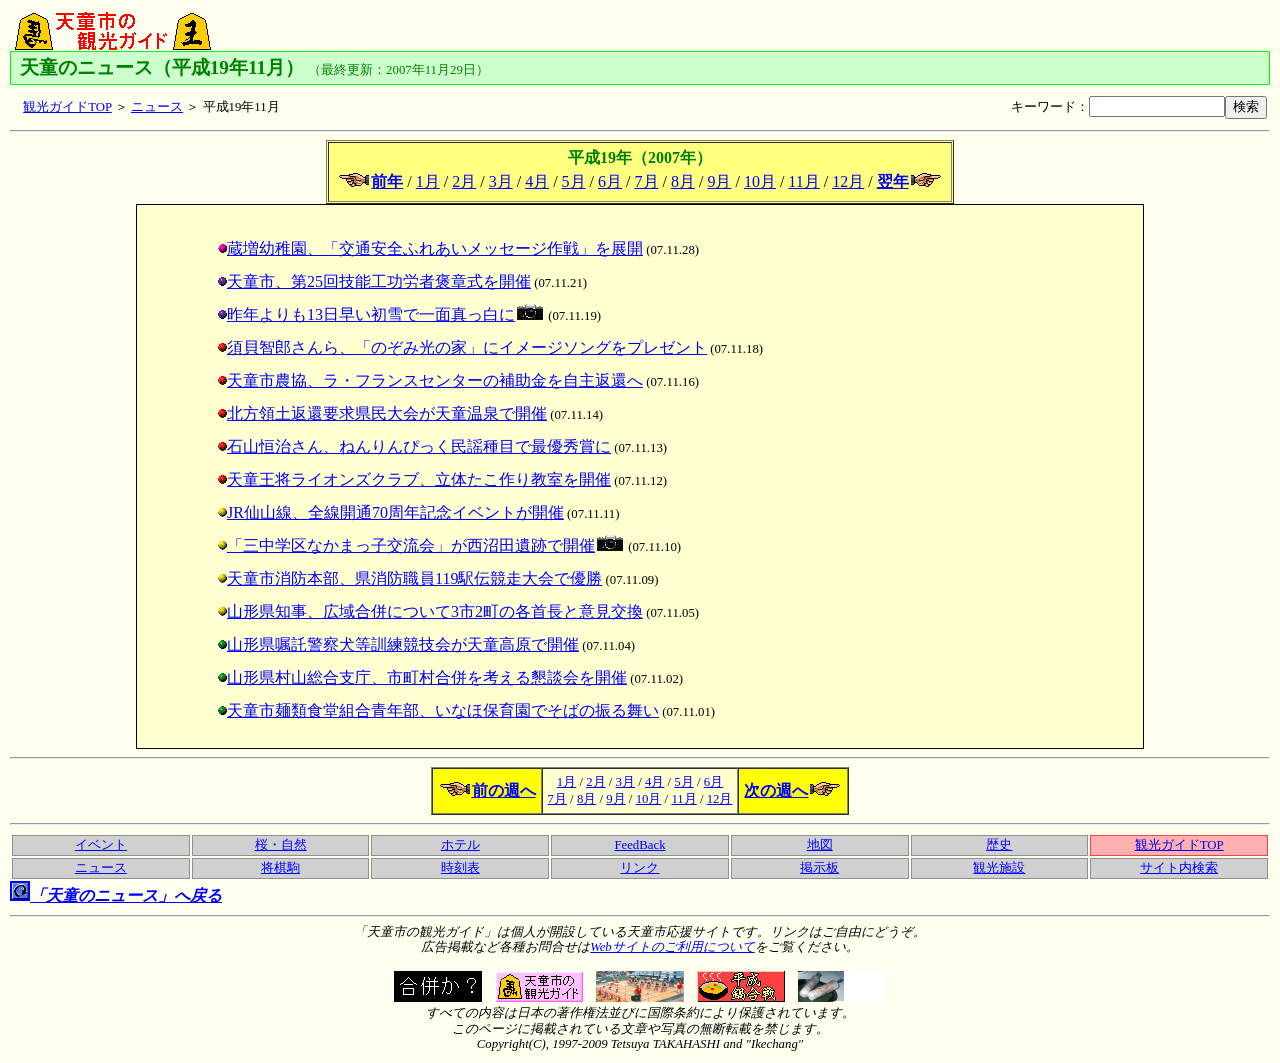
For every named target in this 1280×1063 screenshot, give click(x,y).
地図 (820, 845)
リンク (639, 868)
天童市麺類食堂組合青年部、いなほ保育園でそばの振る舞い (438, 710)
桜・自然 (281, 845)
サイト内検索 (1179, 868)
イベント (101, 845)
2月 (464, 181)
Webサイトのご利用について (672, 947)
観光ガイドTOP (67, 107)
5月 (574, 181)
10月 (760, 181)
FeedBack (639, 845)
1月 (428, 181)
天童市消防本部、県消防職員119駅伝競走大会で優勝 (409, 578)
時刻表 (460, 868)
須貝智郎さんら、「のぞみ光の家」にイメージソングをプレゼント (462, 347)
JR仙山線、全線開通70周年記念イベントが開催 (390, 512)
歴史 (999, 845)
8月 (683, 181)
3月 (501, 181)
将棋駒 (280, 868)
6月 (610, 181)
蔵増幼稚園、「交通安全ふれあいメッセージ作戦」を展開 (430, 248)
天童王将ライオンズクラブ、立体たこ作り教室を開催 (414, 479)
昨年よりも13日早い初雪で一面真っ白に (380, 314)
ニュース (157, 107)
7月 (647, 181)
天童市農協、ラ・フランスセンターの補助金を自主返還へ (430, 380)
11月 (803, 181)
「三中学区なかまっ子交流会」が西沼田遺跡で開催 (420, 545)
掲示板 (819, 868)
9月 (719, 181)
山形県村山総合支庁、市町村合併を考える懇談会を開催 (422, 677)
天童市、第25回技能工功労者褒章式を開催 (374, 281)
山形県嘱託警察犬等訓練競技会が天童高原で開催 (398, 644)
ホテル (460, 845)
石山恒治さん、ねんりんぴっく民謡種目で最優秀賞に (414, 446)
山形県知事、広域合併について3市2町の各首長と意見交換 (430, 611)
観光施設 (999, 868)
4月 (537, 181)
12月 (848, 181)
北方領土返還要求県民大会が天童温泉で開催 (382, 413)
